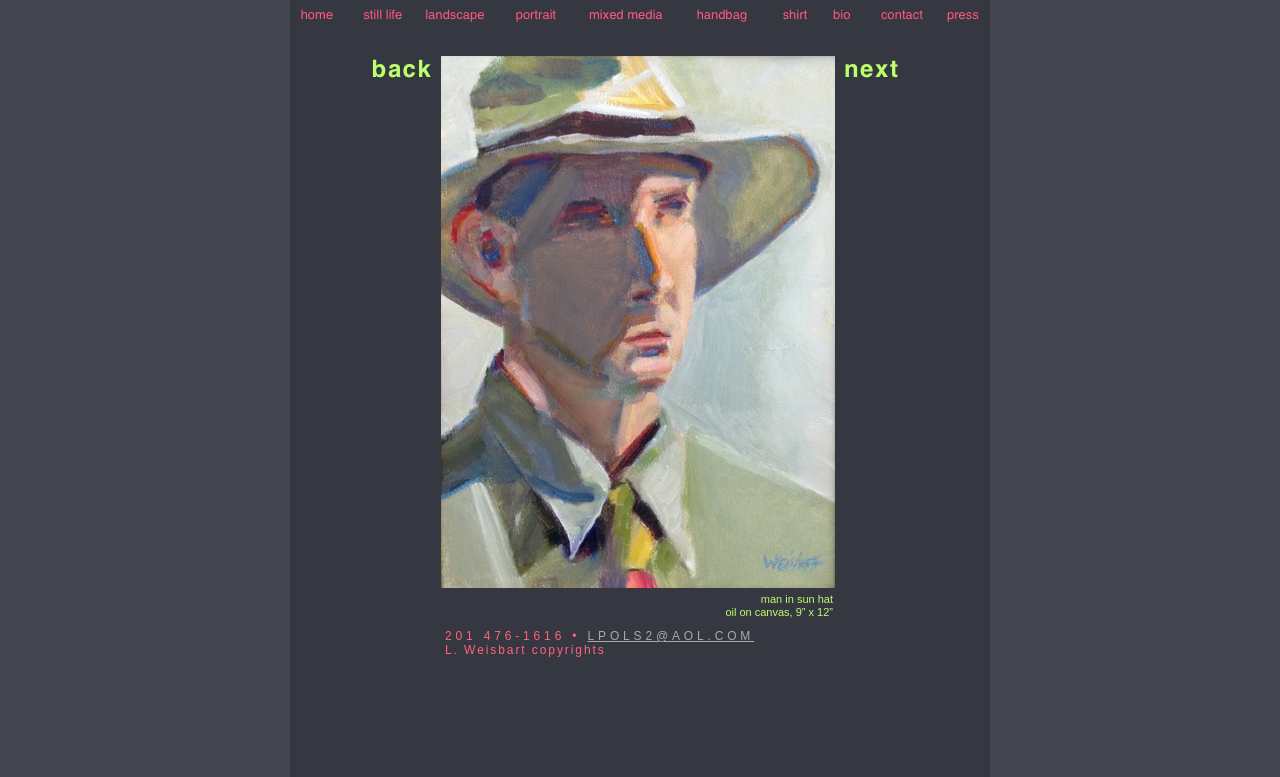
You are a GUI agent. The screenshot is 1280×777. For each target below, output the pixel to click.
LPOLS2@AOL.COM (671, 636)
